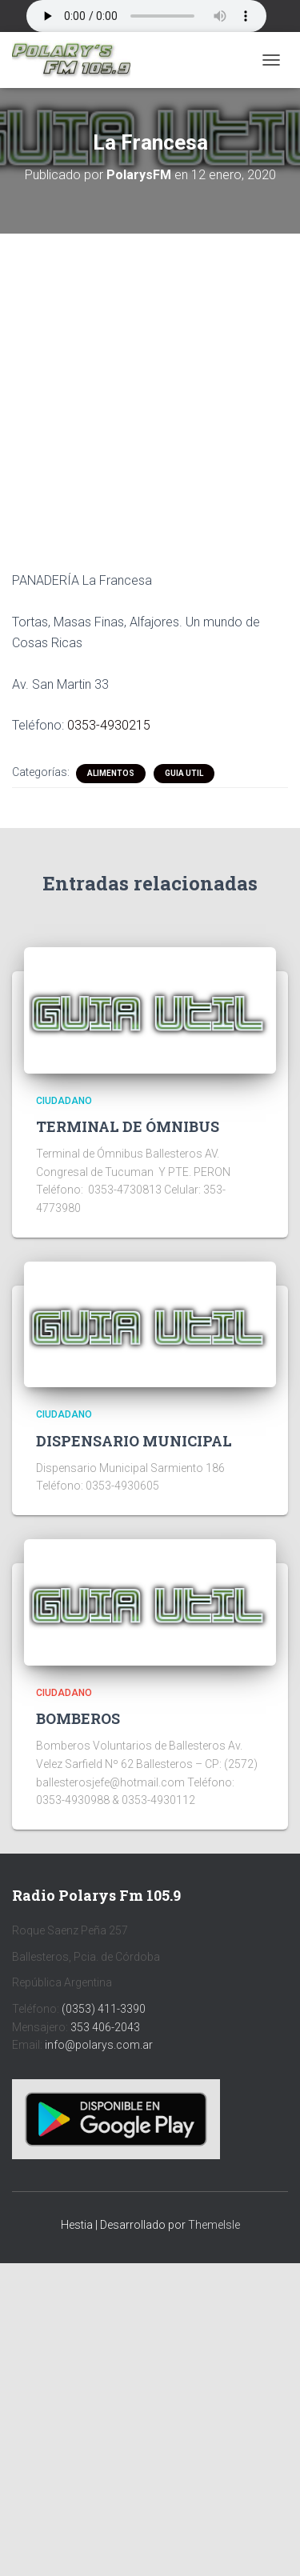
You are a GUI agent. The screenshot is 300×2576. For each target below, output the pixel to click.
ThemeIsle (214, 2224)
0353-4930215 (108, 725)
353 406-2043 (105, 2027)
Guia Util (184, 773)
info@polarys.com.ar (99, 2044)
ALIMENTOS (110, 773)
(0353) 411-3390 (104, 2008)
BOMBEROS (78, 1718)
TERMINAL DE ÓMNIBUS (127, 1126)
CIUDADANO (64, 1100)
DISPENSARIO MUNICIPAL (134, 1440)
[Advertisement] (150, 390)
